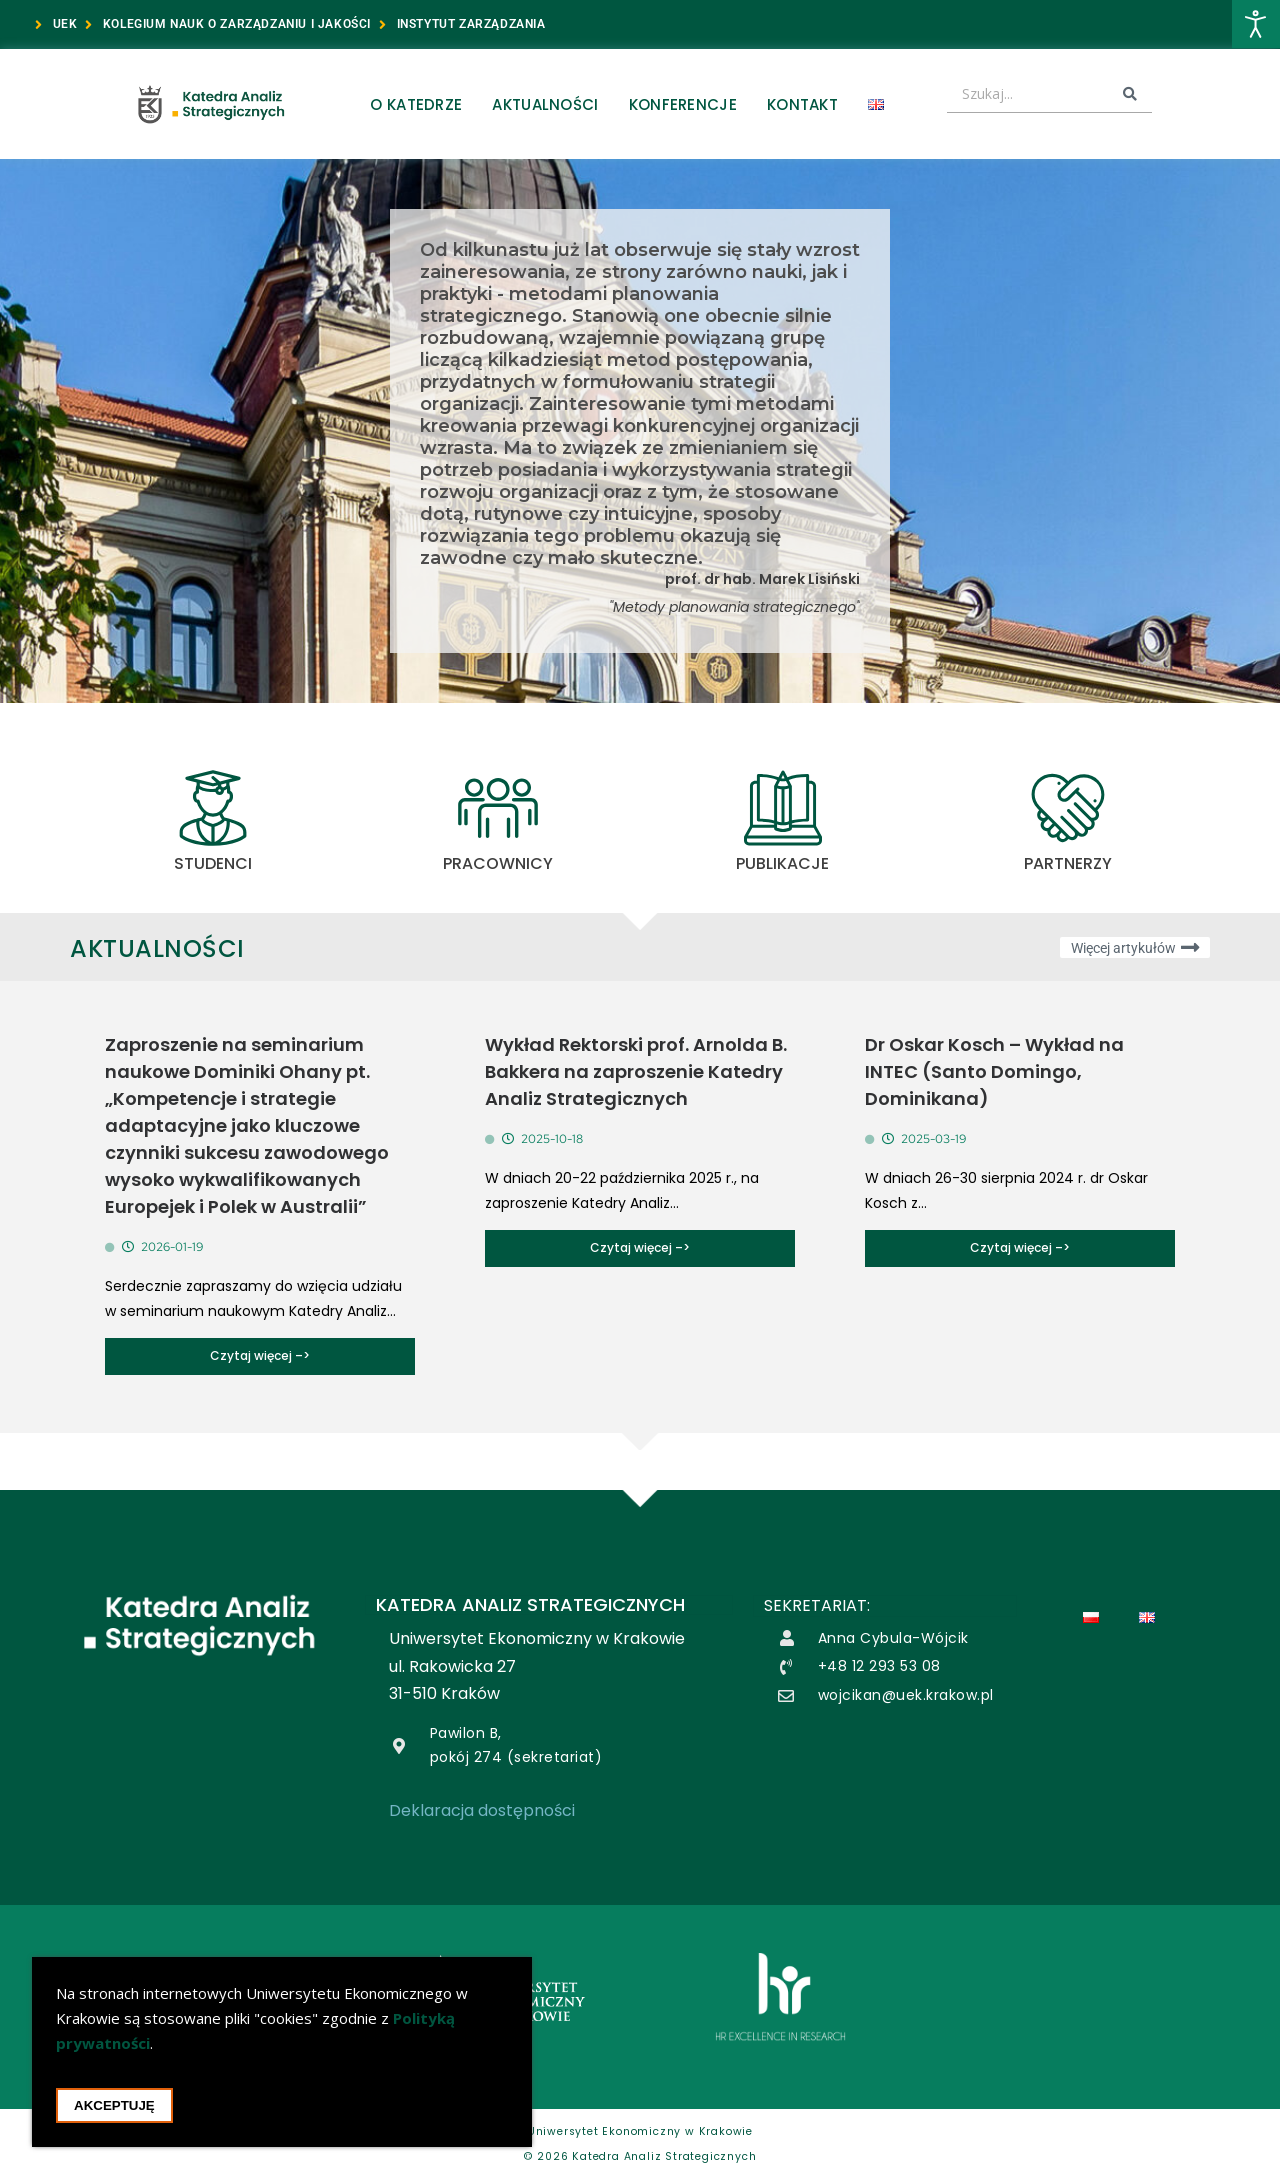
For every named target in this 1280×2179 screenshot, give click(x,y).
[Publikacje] (783, 808)
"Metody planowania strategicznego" (734, 607)
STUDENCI (213, 863)
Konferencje (683, 104)
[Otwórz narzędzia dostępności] (1256, 24)
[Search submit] (1130, 94)
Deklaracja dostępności (482, 1810)
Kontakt (802, 104)
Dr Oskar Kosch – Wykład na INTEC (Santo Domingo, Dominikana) (994, 1071)
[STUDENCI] (213, 808)
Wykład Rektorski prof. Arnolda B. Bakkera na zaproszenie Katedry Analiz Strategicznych (636, 1071)
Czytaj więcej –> (260, 1355)
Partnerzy (1068, 863)
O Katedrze (416, 104)
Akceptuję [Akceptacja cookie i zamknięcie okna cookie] (114, 2108)
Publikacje (782, 863)
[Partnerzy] (1068, 808)
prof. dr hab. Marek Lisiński (762, 579)
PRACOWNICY (498, 863)
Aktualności (545, 104)
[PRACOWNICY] (498, 808)
